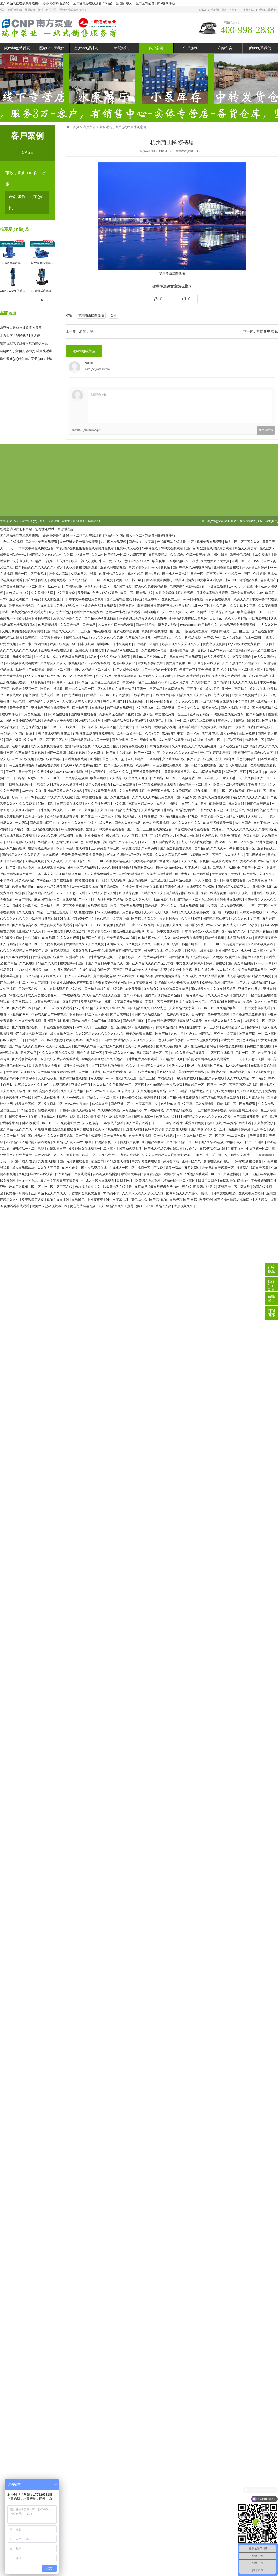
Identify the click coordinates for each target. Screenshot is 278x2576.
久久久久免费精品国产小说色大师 (24, 950)
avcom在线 (114, 1078)
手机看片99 (10, 1123)
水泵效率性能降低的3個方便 (20, 335)
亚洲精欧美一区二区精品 (228, 650)
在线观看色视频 (117, 861)
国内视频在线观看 (84, 714)
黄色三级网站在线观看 (123, 650)
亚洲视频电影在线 (119, 1116)
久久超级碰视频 (109, 1110)
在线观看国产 (57, 1148)
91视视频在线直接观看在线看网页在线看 (85, 548)
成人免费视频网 (11, 816)
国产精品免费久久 (144, 918)
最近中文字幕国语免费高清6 (141, 1174)
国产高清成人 (164, 637)
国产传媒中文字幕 (142, 542)
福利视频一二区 (205, 791)
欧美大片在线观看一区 (163, 874)
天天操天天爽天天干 (15, 708)
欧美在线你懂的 (23, 886)
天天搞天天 (152, 912)
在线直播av (161, 695)
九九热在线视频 (177, 1129)
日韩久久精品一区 (141, 803)
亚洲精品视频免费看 (262, 810)
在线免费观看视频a (51, 867)
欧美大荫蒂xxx (91, 1001)
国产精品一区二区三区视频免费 (173, 778)
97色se (110, 855)
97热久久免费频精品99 (151, 586)
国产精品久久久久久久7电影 (191, 695)
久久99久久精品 (238, 1078)
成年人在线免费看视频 (47, 746)
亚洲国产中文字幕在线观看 (105, 829)
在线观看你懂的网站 (234, 1180)
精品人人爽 (163, 1206)
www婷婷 (230, 1123)
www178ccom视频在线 (72, 772)
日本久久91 (236, 803)
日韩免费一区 (19, 1116)
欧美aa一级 (20, 797)
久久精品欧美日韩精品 (157, 810)
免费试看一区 (50, 695)
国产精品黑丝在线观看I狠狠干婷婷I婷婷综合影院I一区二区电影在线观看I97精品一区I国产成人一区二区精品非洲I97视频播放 (87, 3)
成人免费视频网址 (233, 906)
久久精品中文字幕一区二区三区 (192, 1008)
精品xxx (92, 657)
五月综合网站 (110, 886)
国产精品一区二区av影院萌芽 (125, 554)
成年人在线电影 (168, 803)
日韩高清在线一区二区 (152, 1053)
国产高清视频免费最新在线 (57, 1072)
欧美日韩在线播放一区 (158, 631)
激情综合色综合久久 (68, 618)
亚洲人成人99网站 (182, 1065)
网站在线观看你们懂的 (91, 880)
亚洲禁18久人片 (30, 931)
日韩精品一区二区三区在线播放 (106, 695)
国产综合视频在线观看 (176, 848)
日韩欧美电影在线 (25, 906)
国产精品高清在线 (265, 708)
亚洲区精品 (28, 1053)
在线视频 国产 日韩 (184, 1199)
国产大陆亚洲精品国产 (252, 982)
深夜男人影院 (168, 625)
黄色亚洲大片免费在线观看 (79, 542)
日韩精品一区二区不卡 (201, 1084)
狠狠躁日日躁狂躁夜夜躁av (157, 605)
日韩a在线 (243, 720)
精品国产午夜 (92, 938)
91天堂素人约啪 (253, 1097)
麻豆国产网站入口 (165, 842)
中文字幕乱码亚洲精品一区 (254, 701)
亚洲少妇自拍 (94, 835)
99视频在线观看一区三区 (203, 1174)
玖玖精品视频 (129, 893)
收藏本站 (248, 9)
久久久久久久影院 (245, 682)
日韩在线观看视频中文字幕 (198, 906)
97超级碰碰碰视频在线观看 (174, 593)
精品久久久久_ (120, 772)
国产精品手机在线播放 (88, 708)
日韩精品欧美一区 (128, 957)
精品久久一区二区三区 (103, 1097)
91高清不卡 (111, 1193)
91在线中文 (126, 976)
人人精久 (261, 1199)
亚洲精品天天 (266, 848)
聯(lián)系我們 (267, 9)
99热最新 (165, 1078)
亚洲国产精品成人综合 (148, 1014)
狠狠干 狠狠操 (230, 835)
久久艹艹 (177, 1033)
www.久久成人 (105, 1091)
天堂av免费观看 (73, 1097)
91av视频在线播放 (88, 720)
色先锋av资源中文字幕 (177, 1104)
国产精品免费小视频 (124, 810)
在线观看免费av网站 (201, 886)
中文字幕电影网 (141, 982)
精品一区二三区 (235, 772)
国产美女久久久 (189, 708)
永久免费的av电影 (154, 650)
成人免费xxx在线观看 (115, 657)
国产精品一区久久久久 (161, 906)
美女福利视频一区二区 (194, 605)
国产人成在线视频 (126, 669)
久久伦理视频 (182, 791)
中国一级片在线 (110, 561)
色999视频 (214, 1123)
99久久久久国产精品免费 (116, 625)
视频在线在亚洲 (58, 1199)
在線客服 (271, 1269)
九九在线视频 (48, 1161)
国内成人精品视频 (169, 1046)
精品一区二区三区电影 (53, 912)
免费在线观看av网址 (253, 970)
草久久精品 (136, 574)
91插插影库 (217, 803)
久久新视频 (118, 880)
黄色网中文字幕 (225, 1033)
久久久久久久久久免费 (107, 637)
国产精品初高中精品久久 (106, 963)
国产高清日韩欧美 (246, 1116)
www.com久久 (32, 791)
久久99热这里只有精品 (127, 759)
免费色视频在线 (133, 746)
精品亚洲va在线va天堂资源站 (177, 867)
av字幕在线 (150, 548)
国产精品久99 (72, 586)
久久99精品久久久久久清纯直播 (195, 746)
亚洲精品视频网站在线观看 (34, 893)
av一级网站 (198, 612)
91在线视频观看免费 (218, 823)
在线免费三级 (171, 599)
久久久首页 (26, 912)
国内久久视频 (239, 893)
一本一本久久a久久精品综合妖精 (58, 874)
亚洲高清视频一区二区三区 (147, 880)
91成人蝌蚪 (170, 912)
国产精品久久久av (234, 931)
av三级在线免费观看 (168, 765)
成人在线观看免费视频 (196, 842)
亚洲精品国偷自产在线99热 (63, 791)
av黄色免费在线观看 (188, 938)
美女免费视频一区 (179, 663)
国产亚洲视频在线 (260, 944)
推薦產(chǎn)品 (14, 229)
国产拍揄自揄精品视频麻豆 (233, 1199)
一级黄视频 (36, 682)
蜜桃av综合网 (225, 759)
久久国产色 (189, 861)
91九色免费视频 (30, 727)
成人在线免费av (62, 1033)
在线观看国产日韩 (262, 676)
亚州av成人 (115, 944)
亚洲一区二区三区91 (247, 561)
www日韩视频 (193, 599)
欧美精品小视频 (165, 727)
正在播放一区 (105, 1027)
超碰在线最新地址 (216, 1161)
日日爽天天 (233, 1001)
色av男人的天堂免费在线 (49, 1014)
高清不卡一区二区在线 (234, 1187)
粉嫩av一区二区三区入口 (46, 778)
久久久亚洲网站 (23, 810)
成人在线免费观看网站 (200, 1046)
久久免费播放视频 (98, 803)
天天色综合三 (92, 1123)
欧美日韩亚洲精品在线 (34, 618)
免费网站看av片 (155, 957)
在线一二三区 (254, 637)
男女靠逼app (258, 772)
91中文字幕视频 (117, 1199)
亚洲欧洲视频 (262, 886)
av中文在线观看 (172, 548)
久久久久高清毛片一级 (171, 855)
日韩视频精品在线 (213, 1148)
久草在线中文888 (168, 1116)
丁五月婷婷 (195, 688)
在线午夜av (87, 970)
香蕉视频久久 (184, 1206)
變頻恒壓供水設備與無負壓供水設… (25, 343)
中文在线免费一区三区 (171, 714)
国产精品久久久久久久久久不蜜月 (39, 567)
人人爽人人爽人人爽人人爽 (81, 701)
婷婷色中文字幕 (181, 970)
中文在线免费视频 (28, 1021)
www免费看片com (85, 886)
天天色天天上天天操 (215, 561)
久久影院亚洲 (54, 599)
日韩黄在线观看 (158, 746)
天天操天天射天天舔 (226, 874)
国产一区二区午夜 (147, 752)
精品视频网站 (185, 810)
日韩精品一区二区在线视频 (44, 1040)
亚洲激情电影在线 (227, 567)
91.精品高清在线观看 (43, 1091)
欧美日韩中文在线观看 (163, 931)
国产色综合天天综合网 (44, 701)
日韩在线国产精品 (122, 688)
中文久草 (119, 803)
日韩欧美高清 (22, 657)
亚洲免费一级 (231, 1040)
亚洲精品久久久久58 (119, 1053)
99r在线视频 (71, 995)
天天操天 (12, 1072)
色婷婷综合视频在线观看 (188, 586)
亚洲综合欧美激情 (213, 867)
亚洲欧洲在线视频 (113, 567)
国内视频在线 (249, 580)
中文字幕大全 (66, 593)
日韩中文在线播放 (76, 1065)
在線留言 (225, 48)
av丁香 (80, 1008)
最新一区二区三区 (60, 669)
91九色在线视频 (83, 912)
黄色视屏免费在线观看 (56, 925)
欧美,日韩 (89, 1155)
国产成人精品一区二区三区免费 (91, 580)
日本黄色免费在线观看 (185, 657)
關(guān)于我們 (51, 48)
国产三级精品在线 (119, 599)
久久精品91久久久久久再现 (128, 778)
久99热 (162, 618)
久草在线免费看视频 (30, 752)
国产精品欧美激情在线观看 (220, 1097)
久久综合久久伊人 (53, 663)
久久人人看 (233, 618)
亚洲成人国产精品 (199, 1033)
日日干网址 (125, 1180)
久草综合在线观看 (207, 663)
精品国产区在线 (71, 835)
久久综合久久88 (51, 976)
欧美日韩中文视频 (84, 561)
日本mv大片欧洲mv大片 (150, 657)
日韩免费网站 (72, 695)
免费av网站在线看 (84, 574)
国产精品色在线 (115, 1136)
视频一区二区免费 (150, 1167)
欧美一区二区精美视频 (229, 784)
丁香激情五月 (258, 784)
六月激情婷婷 (132, 1110)
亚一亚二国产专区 (19, 772)
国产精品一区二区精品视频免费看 (34, 829)
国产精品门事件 (134, 1021)
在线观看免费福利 (251, 1193)
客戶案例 (156, 48)
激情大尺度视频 (140, 1136)
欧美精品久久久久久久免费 (85, 944)
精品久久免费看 (246, 548)
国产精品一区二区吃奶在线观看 (41, 944)
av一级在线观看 (124, 784)
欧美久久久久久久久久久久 (181, 644)
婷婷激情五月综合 (254, 1129)
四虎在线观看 (133, 1129)
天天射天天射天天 (229, 778)
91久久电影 (70, 1167)
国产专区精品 (178, 1091)
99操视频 (177, 561)
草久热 (5, 759)
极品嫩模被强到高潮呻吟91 (141, 1097)
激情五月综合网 (67, 842)
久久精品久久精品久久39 (223, 1021)
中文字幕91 (23, 899)
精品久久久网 (48, 963)
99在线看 (221, 554)
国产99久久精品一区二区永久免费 (98, 1046)
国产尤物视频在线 (25, 1027)
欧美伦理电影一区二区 (253, 612)
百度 (224, 9)
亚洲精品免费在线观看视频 (188, 618)
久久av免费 (107, 1155)
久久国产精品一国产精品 (78, 625)
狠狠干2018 (145, 1206)
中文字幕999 (144, 708)
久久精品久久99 (96, 810)
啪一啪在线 (226, 912)
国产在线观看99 (115, 1072)
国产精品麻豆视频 (216, 918)
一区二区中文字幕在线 (211, 1110)
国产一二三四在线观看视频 (66, 752)
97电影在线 (210, 733)
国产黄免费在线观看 (74, 1161)
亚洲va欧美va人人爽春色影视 (146, 970)
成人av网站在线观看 (207, 772)
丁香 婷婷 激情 (209, 669)
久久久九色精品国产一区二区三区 (201, 1136)
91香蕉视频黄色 (178, 1014)
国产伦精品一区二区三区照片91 (57, 1155)
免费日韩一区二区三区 (206, 855)
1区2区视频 (234, 740)
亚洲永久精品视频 (13, 848)
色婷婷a (253, 1027)
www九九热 (237, 586)
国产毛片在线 (22, 1008)
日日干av (216, 618)
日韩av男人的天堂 (210, 810)
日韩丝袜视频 (215, 938)
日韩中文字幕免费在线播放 (123, 1001)
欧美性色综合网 (241, 554)
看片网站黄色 (256, 855)
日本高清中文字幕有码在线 (165, 759)
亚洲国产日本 (75, 957)
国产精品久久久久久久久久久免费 (207, 1116)
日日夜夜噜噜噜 (263, 1155)
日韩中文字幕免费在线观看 (211, 1014)
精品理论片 (99, 772)
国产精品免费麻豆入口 (234, 886)
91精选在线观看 (118, 1161)
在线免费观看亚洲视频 (129, 931)
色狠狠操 (259, 574)
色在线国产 (268, 580)
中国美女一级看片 (154, 1065)
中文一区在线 (28, 1180)
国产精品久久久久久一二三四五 (68, 631)
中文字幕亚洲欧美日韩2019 (217, 580)
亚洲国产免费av (227, 950)
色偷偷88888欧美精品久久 (199, 625)
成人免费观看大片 (217, 657)
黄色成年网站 (246, 759)
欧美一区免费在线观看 (126, 906)
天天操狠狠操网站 (177, 772)
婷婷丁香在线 (216, 963)
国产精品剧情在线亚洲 (182, 893)
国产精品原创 (256, 714)
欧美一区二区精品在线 (136, 593)
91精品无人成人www (68, 1142)
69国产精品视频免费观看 (181, 1097)
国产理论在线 (195, 925)
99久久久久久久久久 (186, 823)
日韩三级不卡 (88, 727)
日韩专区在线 (28, 989)
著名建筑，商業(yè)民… (27, 202)
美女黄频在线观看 (218, 599)
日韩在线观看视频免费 (56, 1027)
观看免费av (174, 1167)
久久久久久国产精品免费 (57, 1053)
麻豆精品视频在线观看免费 (154, 1187)
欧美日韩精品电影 (185, 944)
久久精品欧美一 (228, 1008)
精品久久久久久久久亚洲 (251, 797)
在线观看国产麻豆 (210, 1065)
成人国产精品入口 (240, 938)
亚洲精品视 (210, 835)
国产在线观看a (230, 746)
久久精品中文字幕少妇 (113, 918)
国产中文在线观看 (89, 797)
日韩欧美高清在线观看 (212, 593)
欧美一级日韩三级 (129, 580)
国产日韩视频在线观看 (230, 880)
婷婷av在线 (258, 688)
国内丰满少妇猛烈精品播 (24, 720)
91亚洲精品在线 (237, 1065)
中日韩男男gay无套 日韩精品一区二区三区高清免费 (84, 682)
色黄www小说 (116, 612)
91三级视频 (143, 727)
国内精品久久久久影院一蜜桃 (187, 1193)
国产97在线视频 (23, 759)
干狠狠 (265, 925)
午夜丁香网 (236, 1148)
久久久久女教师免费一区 (198, 912)
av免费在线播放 (93, 1059)
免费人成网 (221, 695)
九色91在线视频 (11, 542)
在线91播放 (10, 714)
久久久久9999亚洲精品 (115, 867)
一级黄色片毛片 (194, 995)
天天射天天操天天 (175, 612)
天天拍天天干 (258, 816)
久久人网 (132, 1065)
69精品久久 (45, 842)
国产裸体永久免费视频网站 (192, 567)
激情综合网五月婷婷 (244, 1110)
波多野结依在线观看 (118, 1187)
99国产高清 (30, 976)
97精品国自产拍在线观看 (36, 1110)
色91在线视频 (90, 842)
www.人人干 (84, 1027)
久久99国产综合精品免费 (165, 1084)
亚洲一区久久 (192, 1161)
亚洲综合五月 (81, 1084)
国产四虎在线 (120, 1014)
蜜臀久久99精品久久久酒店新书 (60, 784)
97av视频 (190, 976)
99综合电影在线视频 (21, 842)
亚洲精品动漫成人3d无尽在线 (190, 880)
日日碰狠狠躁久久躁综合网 (76, 1110)
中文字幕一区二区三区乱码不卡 (145, 682)
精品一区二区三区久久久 (243, 542)
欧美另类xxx (75, 1040)
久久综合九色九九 (250, 1091)
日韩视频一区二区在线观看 (236, 1104)
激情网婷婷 (58, 580)
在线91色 (78, 1199)
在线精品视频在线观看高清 (219, 861)
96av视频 (113, 835)
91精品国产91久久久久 (155, 938)
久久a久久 (153, 733)
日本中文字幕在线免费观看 (34, 548)
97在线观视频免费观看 (31, 1033)
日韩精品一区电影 (147, 644)
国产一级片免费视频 (119, 765)
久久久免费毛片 (219, 995)
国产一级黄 (14, 740)
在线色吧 (19, 701)
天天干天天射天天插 (71, 893)
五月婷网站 (192, 1167)
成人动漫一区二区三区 (140, 1078)
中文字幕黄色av (99, 931)
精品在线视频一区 (28, 1104)
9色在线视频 (102, 631)
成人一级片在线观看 (100, 1180)
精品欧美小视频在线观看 (192, 829)
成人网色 (106, 823)
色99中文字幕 (154, 1129)
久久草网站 (51, 855)
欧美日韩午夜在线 (232, 727)
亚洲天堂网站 (266, 842)
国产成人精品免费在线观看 (163, 1148)
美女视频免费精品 (168, 976)
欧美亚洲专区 (174, 1174)
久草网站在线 (175, 688)
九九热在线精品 (128, 1155)
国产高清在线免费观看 (248, 1014)
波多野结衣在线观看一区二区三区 (92, 1148)
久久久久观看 (70, 938)
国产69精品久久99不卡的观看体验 (96, 1021)
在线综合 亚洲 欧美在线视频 (142, 886)
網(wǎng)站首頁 (17, 48)
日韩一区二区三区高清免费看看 (223, 944)
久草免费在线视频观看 (82, 567)
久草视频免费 (35, 861)
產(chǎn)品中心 (86, 48)
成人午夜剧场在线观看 (68, 657)
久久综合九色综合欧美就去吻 (191, 554)
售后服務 (190, 48)
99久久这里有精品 (106, 746)
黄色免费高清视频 (83, 1206)
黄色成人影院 (167, 1072)
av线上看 (245, 1123)
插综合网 (98, 1161)
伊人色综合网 (76, 931)
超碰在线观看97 (124, 663)
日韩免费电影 (205, 1104)
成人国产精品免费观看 (116, 727)
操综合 (247, 1001)
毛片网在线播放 (204, 1187)
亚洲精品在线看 (153, 1142)
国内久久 (239, 995)
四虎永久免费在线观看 (214, 797)
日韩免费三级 (60, 950)
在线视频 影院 (98, 906)
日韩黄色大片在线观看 (141, 1059)
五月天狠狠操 (229, 1129)
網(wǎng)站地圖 (209, 9)
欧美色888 (143, 765)
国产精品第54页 (171, 1059)
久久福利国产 (191, 918)
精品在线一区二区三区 (179, 1180)
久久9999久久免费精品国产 (83, 765)
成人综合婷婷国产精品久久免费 (249, 976)
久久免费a (221, 605)
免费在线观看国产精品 (218, 982)
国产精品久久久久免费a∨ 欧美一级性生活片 (40, 1046)
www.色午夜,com (77, 1104)
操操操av (104, 644)
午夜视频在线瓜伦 (44, 1116)
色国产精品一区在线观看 (135, 855)
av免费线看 (263, 554)
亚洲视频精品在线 (13, 682)
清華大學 (86, 331)
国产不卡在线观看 (88, 1136)
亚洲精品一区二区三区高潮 (88, 1014)
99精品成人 (234, 1142)
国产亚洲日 (94, 1040)
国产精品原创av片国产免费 (90, 740)
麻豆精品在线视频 (120, 708)
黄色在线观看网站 (50, 759)
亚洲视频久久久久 (169, 925)
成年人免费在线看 (98, 784)
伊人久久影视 (175, 950)
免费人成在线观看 (105, 593)
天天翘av (83, 593)
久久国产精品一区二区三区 (84, 861)
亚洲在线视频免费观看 (216, 548)
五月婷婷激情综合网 (105, 848)
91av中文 (53, 586)
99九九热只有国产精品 (107, 899)
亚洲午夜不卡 (216, 1072)
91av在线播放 (154, 1110)
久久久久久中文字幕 (246, 918)
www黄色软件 (237, 1136)
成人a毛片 (212, 688)
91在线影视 (50, 938)
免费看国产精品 (159, 791)
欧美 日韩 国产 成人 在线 (18, 1161)
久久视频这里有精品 (152, 1091)
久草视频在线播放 (138, 637)
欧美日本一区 (54, 1104)
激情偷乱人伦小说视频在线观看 (177, 982)
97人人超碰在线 (108, 912)
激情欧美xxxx (144, 867)
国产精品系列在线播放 (100, 618)
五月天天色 (250, 1174)
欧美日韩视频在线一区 (101, 1142)
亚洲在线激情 (217, 586)
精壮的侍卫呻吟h (147, 599)
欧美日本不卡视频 (22, 605)
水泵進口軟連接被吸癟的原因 (20, 328)
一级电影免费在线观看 (216, 701)
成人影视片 (199, 650)
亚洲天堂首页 (236, 810)
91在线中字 (68, 918)
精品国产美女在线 (212, 1078)
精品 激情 (32, 695)
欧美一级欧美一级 (63, 644)
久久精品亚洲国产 (76, 554)
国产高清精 (221, 682)
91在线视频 (145, 925)
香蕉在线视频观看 (47, 1001)
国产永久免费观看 (117, 797)
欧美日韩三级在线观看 (72, 848)
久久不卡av (262, 823)
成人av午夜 (228, 733)
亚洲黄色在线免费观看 (16, 1155)
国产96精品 (125, 816)
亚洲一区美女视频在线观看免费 (24, 612)
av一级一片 (264, 963)
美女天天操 (133, 989)
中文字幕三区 (41, 982)
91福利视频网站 (189, 1027)
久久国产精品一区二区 (182, 1142)
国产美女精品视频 (241, 963)
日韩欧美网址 (122, 644)
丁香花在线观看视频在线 (53, 733)
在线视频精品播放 (106, 1174)
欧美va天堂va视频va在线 (50, 1206)
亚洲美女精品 (200, 714)
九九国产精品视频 (114, 542)
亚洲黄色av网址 (250, 989)
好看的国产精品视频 (82, 867)
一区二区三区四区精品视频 (239, 1084)
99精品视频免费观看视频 (238, 625)
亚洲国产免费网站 (245, 695)
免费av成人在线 (128, 548)
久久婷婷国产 (201, 682)
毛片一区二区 (246, 1053)
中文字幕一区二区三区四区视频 (223, 816)
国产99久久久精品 (128, 823)
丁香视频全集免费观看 (85, 1193)
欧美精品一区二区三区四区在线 (46, 740)
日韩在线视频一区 (22, 784)
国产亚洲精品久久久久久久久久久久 (131, 1040)
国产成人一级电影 (175, 574)
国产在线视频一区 (90, 1053)
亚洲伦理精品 (180, 650)
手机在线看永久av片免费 (140, 848)
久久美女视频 (264, 1123)
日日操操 (19, 778)
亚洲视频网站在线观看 (57, 650)
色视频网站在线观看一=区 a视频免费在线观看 (190, 542)
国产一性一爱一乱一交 (212, 1155)
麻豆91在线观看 (41, 1174)
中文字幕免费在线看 (146, 1161)
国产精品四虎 (187, 797)
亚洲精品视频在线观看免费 (50, 708)
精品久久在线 (241, 1155)
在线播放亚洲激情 (41, 848)
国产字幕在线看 (137, 1123)
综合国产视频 (123, 586)
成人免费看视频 (60, 612)
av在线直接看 (114, 1123)
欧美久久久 (242, 599)
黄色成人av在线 (17, 593)
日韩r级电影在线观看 (247, 1161)
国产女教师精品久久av (247, 593)
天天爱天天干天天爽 (58, 720)
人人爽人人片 (234, 855)
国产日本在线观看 (119, 752)
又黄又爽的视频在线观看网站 (23, 631)
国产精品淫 (201, 874)
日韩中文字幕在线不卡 (253, 912)
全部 (113, 315)
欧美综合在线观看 (148, 1180)
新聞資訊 (121, 48)
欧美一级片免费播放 (139, 1046)
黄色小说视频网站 (56, 1084)
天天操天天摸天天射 (147, 772)
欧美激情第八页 (33, 1199)
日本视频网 (86, 644)
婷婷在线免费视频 (232, 1046)
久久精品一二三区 (238, 574)
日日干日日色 (208, 1180)
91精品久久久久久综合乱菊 (106, 1008)
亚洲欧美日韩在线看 (90, 650)
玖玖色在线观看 (52, 688)
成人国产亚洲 (165, 708)
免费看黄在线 (132, 912)
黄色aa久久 (139, 1199)
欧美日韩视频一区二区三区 (230, 631)
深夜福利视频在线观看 (253, 1167)
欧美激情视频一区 (25, 688)
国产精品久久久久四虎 (155, 676)
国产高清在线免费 (70, 803)
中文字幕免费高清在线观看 (157, 784)
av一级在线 (183, 1187)
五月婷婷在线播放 (144, 861)
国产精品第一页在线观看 (73, 1174)
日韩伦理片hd (146, 625)
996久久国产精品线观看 (188, 1053)
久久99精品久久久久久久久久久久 (99, 1033)
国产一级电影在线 (143, 740)
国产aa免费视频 (130, 1148)
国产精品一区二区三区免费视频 (63, 906)
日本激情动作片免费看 (45, 1065)
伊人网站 (21, 823)
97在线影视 (126, 1091)
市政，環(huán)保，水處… (25, 178)
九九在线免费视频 (142, 1072)
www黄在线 (99, 950)
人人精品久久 (226, 970)
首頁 (76, 127)
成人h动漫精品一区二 (208, 740)
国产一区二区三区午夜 (206, 574)
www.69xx (213, 925)
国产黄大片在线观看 (234, 765)
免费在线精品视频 (126, 631)
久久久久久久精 (187, 701)
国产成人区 (145, 714)
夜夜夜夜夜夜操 (214, 644)
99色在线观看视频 (156, 823)
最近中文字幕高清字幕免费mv (62, 1180)
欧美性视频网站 (70, 1116)
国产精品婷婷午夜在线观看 (104, 989)
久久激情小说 (44, 772)
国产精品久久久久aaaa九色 (147, 1008)
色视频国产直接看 (171, 1040)
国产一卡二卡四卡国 (33, 644)
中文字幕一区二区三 (261, 1148)
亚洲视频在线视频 (230, 899)
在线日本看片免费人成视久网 (58, 605)
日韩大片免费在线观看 (41, 542)
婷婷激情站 (171, 1161)
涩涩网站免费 (195, 1123)
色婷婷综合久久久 (88, 1187)
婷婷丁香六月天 (58, 561)
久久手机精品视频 (188, 637)
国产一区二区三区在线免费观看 (149, 829)
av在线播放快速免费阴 (228, 714)
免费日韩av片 (22, 1001)
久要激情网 (231, 1174)
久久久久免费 (48, 835)
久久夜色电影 (267, 605)
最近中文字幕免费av (89, 612)
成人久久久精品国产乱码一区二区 (49, 676)
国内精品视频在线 (94, 1167)
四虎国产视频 (130, 1142)
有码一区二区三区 (110, 970)
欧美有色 (205, 1199)
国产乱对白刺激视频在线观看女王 (209, 1059)
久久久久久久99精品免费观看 (153, 797)
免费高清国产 (242, 657)
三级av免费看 (180, 682)
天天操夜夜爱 (48, 1078)
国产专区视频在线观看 (202, 1040)
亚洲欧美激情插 (125, 676)
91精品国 (168, 733)
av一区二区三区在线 (58, 1187)
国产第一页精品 (90, 1072)
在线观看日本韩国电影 (144, 612)
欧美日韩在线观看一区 (218, 1167)
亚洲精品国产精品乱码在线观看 (28, 1142)
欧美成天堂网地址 (138, 899)
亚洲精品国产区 (233, 1027)
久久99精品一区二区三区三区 (242, 669)
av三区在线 (205, 778)
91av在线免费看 (162, 701)
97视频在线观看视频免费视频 (93, 733)
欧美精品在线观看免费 (63, 816)
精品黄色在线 (200, 1091)
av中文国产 (243, 823)
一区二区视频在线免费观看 (196, 720)
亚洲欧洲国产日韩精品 (25, 599)
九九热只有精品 (261, 931)
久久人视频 (55, 861)
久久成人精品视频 (211, 976)
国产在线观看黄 (263, 631)
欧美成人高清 (59, 574)
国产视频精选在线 (131, 874)
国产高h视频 (158, 1199)
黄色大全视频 (169, 861)
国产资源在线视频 (200, 759)
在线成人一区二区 (122, 1167)
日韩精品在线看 (11, 637)
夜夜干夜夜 (165, 1001)
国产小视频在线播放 (235, 708)
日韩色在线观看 (258, 803)
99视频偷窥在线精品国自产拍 (147, 1033)
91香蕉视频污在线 (44, 918)
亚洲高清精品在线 (78, 746)
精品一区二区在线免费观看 (53, 1008)
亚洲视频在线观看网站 (22, 663)
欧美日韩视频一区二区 (25, 1187)
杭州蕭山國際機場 (91, 315)
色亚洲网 (249, 1040)
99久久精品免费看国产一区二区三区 (119, 1084)
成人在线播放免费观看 (244, 644)
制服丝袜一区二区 (97, 586)
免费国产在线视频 (260, 1046)
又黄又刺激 (80, 950)
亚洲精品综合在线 (250, 957)
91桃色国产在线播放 (30, 669)
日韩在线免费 (205, 970)
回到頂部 (271, 1313)
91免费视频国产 (32, 714)
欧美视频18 (160, 561)
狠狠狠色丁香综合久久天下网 (255, 752)
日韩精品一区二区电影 (28, 1148)
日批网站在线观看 (187, 676)
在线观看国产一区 (75, 899)
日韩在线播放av (77, 637)
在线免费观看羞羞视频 (120, 938)
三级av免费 (247, 733)
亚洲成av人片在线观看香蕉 (60, 1059)
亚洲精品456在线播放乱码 (135, 1027)
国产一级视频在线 (256, 618)
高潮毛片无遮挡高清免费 (117, 714)
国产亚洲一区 (121, 1104)
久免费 (23, 1174)
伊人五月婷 (211, 1027)
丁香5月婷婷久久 (162, 835)
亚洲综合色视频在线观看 (99, 605)
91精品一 (37, 561)
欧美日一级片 (35, 816)
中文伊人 (21, 970)
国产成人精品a (164, 1136)
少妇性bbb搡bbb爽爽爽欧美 (73, 982)
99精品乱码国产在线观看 (55, 880)
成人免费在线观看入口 (174, 740)
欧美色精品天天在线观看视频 (89, 663)
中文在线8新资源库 (190, 963)
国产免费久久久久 (138, 944)
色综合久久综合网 (137, 561)
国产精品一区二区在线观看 (223, 637)
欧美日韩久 (127, 605)
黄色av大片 (226, 720)
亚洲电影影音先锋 (151, 663)
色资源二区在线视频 (74, 1078)
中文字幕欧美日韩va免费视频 (150, 567)
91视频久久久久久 (28, 1084)
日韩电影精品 (158, 554)
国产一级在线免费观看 (192, 631)
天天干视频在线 (146, 816)
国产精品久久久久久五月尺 (21, 855)
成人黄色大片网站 (162, 720)
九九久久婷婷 (267, 625)
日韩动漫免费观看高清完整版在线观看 (33, 765)
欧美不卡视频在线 (108, 1129)
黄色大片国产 (113, 701)
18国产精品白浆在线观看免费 (249, 1072)
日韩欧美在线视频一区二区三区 (60, 810)
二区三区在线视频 (221, 1053)
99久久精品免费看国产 (100, 874)
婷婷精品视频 (166, 1027)
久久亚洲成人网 (42, 593)
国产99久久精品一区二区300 (86, 688)
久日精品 (36, 970)
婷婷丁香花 (187, 669)
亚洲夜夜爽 (95, 1199)
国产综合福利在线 (25, 1059)
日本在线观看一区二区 (192, 1001)
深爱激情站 (210, 708)
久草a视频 (139, 720)
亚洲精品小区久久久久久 (49, 1193)
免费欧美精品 (25, 880)
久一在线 (192, 561)
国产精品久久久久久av (45, 554)
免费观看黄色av (105, 976)
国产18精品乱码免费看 (107, 1065)
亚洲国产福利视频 (57, 1021)
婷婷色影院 (42, 657)
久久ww (96, 554)
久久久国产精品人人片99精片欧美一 (168, 1155)
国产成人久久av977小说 (240, 925)
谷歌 (232, 9)
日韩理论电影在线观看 (47, 957)
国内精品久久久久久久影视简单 (214, 989)
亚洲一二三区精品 (150, 688)
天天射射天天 (169, 918)
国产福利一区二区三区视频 (94, 925)
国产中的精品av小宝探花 (159, 669)
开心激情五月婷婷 (255, 567)
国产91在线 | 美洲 (194, 803)
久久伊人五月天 (49, 1167)
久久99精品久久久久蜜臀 (116, 1206)
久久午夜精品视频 (135, 835)
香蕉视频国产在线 (19, 1097)
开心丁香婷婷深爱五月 (216, 752)
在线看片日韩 (141, 695)
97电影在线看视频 (200, 950)
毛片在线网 (104, 676)
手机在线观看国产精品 (101, 791)
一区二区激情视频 (232, 791)
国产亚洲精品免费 (117, 720)
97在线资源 (17, 995)
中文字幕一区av (189, 733)
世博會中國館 (267, 331)
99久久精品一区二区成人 (93, 669)
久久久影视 (96, 752)
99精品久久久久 (152, 893)
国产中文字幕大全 (204, 1129)
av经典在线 (100, 1104)
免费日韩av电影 (259, 727)
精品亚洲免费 (185, 580)
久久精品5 (28, 1072)
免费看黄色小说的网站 (111, 982)
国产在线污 (120, 740)
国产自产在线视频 (78, 976)
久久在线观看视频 (132, 791)
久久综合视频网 (77, 778)
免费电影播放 (71, 1123)
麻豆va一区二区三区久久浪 (235, 842)
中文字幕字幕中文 (145, 1104)
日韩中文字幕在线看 (256, 1008)
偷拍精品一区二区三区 (195, 784)
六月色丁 (218, 829)
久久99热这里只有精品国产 (242, 663)
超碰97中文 (86, 918)
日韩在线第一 (144, 1116)
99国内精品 (46, 803)
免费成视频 (251, 835)
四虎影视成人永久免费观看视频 (224, 676)
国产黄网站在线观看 (21, 867)
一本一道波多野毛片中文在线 (61, 989)
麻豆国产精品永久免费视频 (198, 727)
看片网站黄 (269, 1116)
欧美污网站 (98, 778)
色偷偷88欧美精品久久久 (137, 618)
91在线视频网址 (136, 701)
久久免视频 (27, 963)
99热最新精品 (48, 625)
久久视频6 (32, 938)
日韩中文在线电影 (223, 1193)
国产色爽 (192, 548)
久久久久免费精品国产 (77, 1091)
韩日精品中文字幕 (116, 842)
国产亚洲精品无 (36, 580)
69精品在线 (145, 976)
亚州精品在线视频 (222, 612)
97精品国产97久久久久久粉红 (52, 797)
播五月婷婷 (70, 1001)
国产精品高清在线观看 (185, 957)
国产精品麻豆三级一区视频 (179, 816)
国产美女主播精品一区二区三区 (23, 586)
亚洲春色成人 (175, 886)
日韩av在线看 (54, 931)
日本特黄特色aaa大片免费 (201, 931)
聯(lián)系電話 (271, 1285)
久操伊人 (191, 1148)
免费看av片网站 (17, 1193)
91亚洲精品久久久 (112, 574)
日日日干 (158, 1123)
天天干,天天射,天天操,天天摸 (82, 855)
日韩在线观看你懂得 (158, 580)
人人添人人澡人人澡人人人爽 (143, 1193)
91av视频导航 (164, 899)
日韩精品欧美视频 (100, 957)
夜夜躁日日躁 (126, 925)
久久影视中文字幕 (243, 605)
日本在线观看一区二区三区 (39, 1123)
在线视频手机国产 (73, 963)
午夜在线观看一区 (242, 848)
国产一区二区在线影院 (201, 765)
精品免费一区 (255, 740)
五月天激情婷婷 (223, 1091)
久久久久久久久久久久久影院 (248, 829)
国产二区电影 (255, 1142)
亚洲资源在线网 (76, 759)
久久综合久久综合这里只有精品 (166, 989)
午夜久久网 (162, 944)
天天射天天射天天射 (102, 893)
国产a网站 (153, 574)
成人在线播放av (24, 1167)
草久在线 (97, 1078)
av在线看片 (174, 1123)
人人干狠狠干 (141, 842)
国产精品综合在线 (25, 925)
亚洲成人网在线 (188, 835)
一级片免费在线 (185, 1078)
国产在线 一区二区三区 (98, 816)
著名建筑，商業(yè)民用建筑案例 (122, 127)
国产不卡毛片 (133, 995)
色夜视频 (216, 1001)
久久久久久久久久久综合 (180, 752)
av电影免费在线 (73, 829)
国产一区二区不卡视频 (31, 574)
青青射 (186, 874)
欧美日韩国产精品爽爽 (125, 950)
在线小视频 (20, 746)
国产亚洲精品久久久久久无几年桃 (150, 963)
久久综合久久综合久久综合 (102, 995)
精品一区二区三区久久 (60, 727)
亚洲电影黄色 (100, 759)
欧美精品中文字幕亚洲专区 (44, 637)
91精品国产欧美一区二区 (246, 867)
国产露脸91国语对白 (45, 823)
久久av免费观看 (17, 957)
